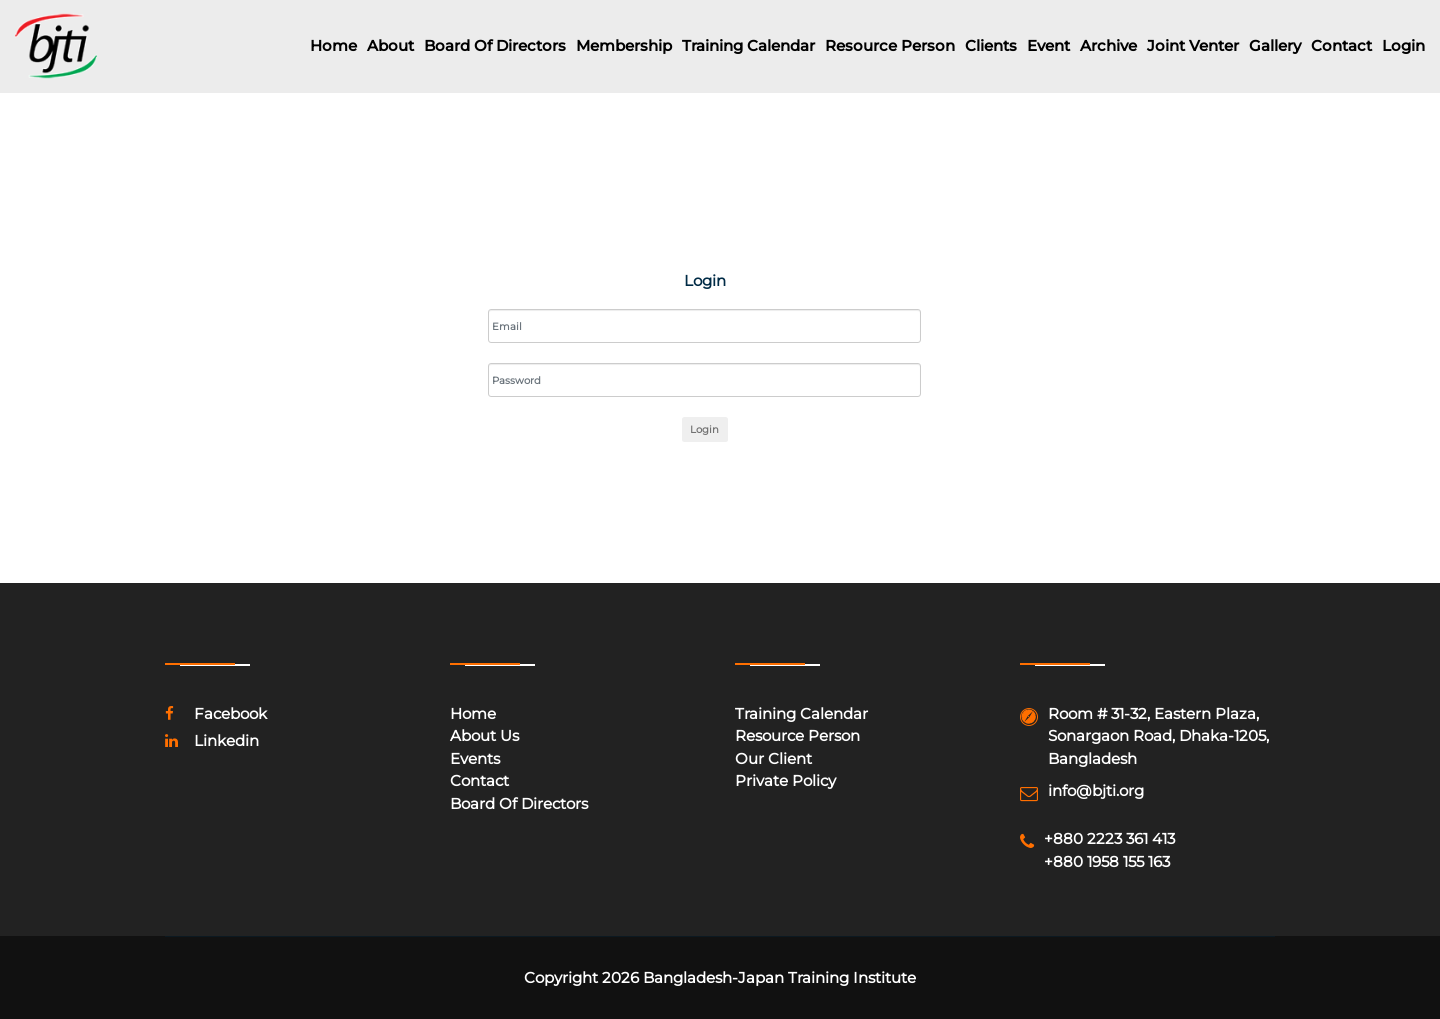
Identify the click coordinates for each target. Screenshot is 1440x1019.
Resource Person (890, 45)
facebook (216, 713)
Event (1048, 45)
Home (333, 45)
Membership (624, 45)
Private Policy (785, 780)
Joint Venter (1193, 45)
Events (475, 758)
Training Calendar (748, 45)
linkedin (212, 740)
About (390, 45)
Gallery (1275, 45)
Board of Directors (495, 45)
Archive (1108, 45)
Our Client (773, 758)
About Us (484, 735)
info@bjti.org (1096, 790)
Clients (991, 45)
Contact (1341, 45)
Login (1403, 45)
